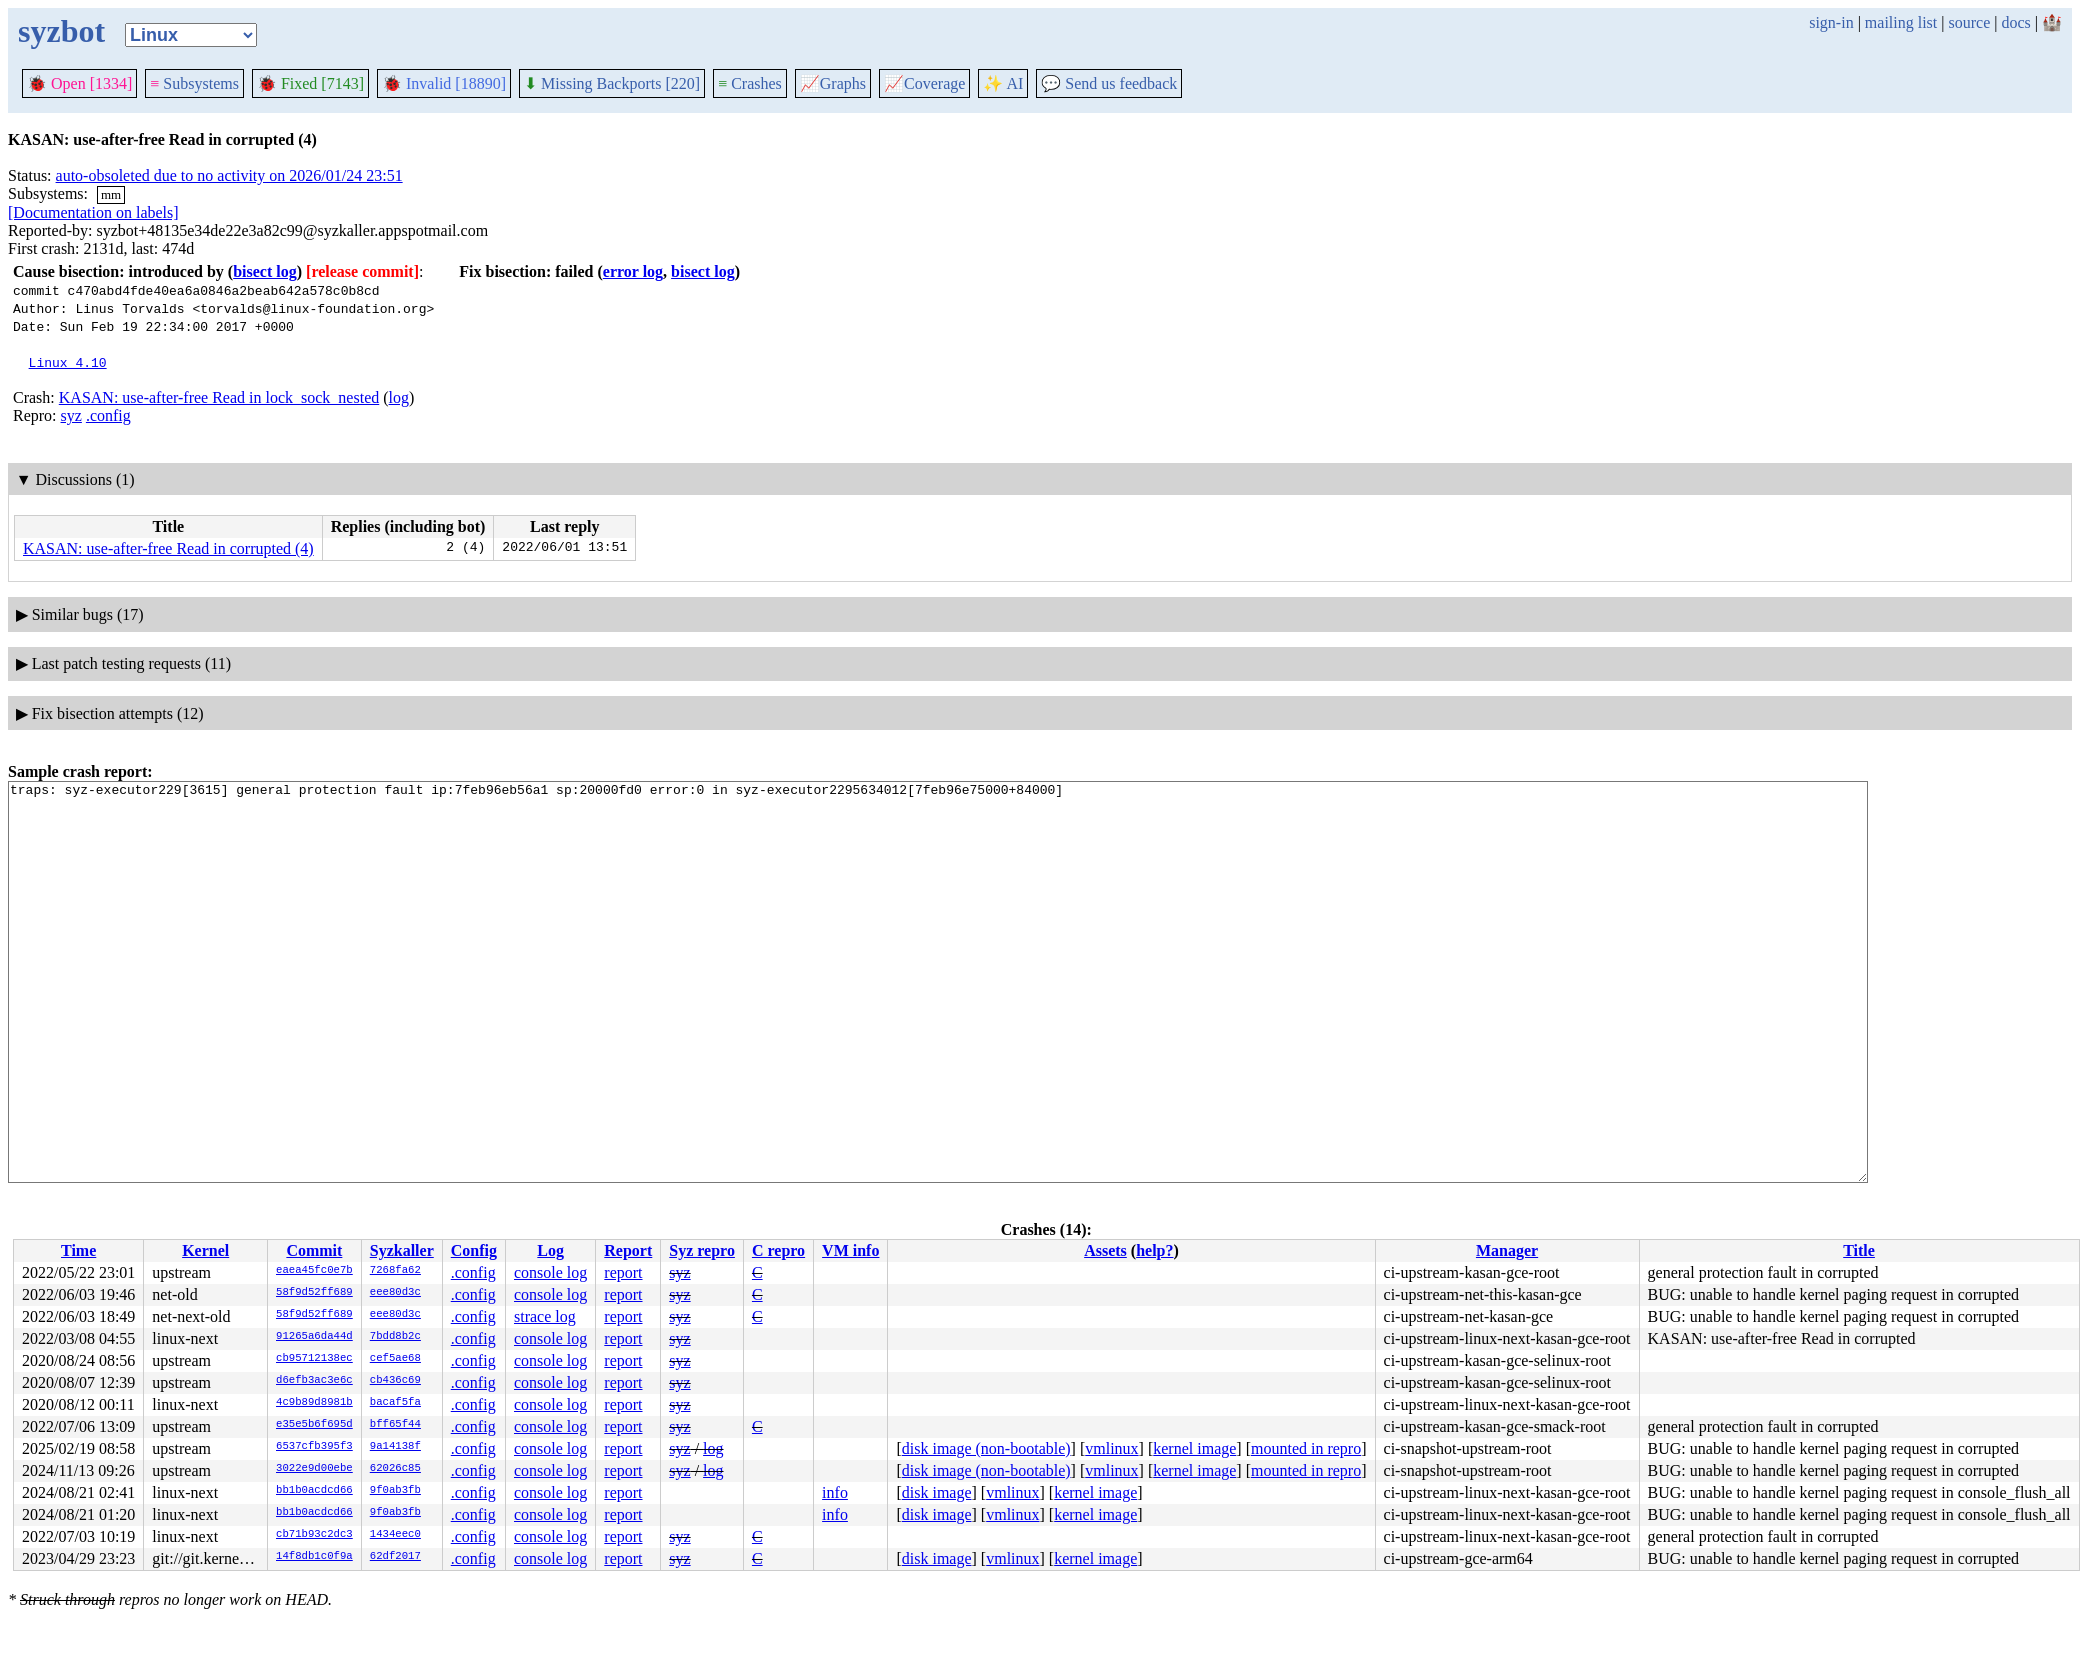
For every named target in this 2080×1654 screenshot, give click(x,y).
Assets (1105, 1250)
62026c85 (395, 1469)
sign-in (1831, 22)
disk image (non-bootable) (986, 1448)
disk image (937, 1492)
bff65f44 (395, 1425)
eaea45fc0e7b (314, 1271)
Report (628, 1250)
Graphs (833, 83)
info (835, 1492)
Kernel (205, 1250)
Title (1859, 1250)
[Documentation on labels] (93, 212)
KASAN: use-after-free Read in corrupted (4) (168, 548)
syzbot (61, 31)
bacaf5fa (395, 1403)
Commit (314, 1250)
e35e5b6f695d (314, 1425)
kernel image (1194, 1448)
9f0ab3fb (395, 1491)
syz (71, 415)
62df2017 (395, 1557)
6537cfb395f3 (314, 1447)
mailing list (1901, 22)
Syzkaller (402, 1250)
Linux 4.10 (68, 362)
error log (633, 271)
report (623, 1272)
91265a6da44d (314, 1337)
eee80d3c (395, 1293)
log (399, 397)
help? (1154, 1250)
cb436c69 (395, 1381)
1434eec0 (395, 1535)
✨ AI (1003, 83)
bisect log (265, 271)
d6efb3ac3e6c (314, 1381)
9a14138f (395, 1447)
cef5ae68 (395, 1359)
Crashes (750, 83)
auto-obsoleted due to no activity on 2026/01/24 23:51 (229, 175)
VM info (850, 1250)
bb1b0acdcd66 (314, 1491)
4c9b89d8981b (314, 1403)
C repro (778, 1250)
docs (2015, 22)
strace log (545, 1316)
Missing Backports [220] (612, 83)
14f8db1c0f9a (314, 1557)
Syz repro (702, 1250)
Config (474, 1250)
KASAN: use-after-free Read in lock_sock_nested (219, 397)
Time (78, 1250)
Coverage (924, 83)
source (1970, 22)
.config (108, 415)
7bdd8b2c (395, 1337)
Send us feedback (1109, 83)
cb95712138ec (314, 1359)
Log (550, 1250)
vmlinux (1111, 1448)
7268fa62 (395, 1271)
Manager (1507, 1250)
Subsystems (194, 83)
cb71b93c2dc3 (314, 1535)
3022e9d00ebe (314, 1469)
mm (111, 194)
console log (550, 1272)
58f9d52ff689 (314, 1293)
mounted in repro (1306, 1448)
